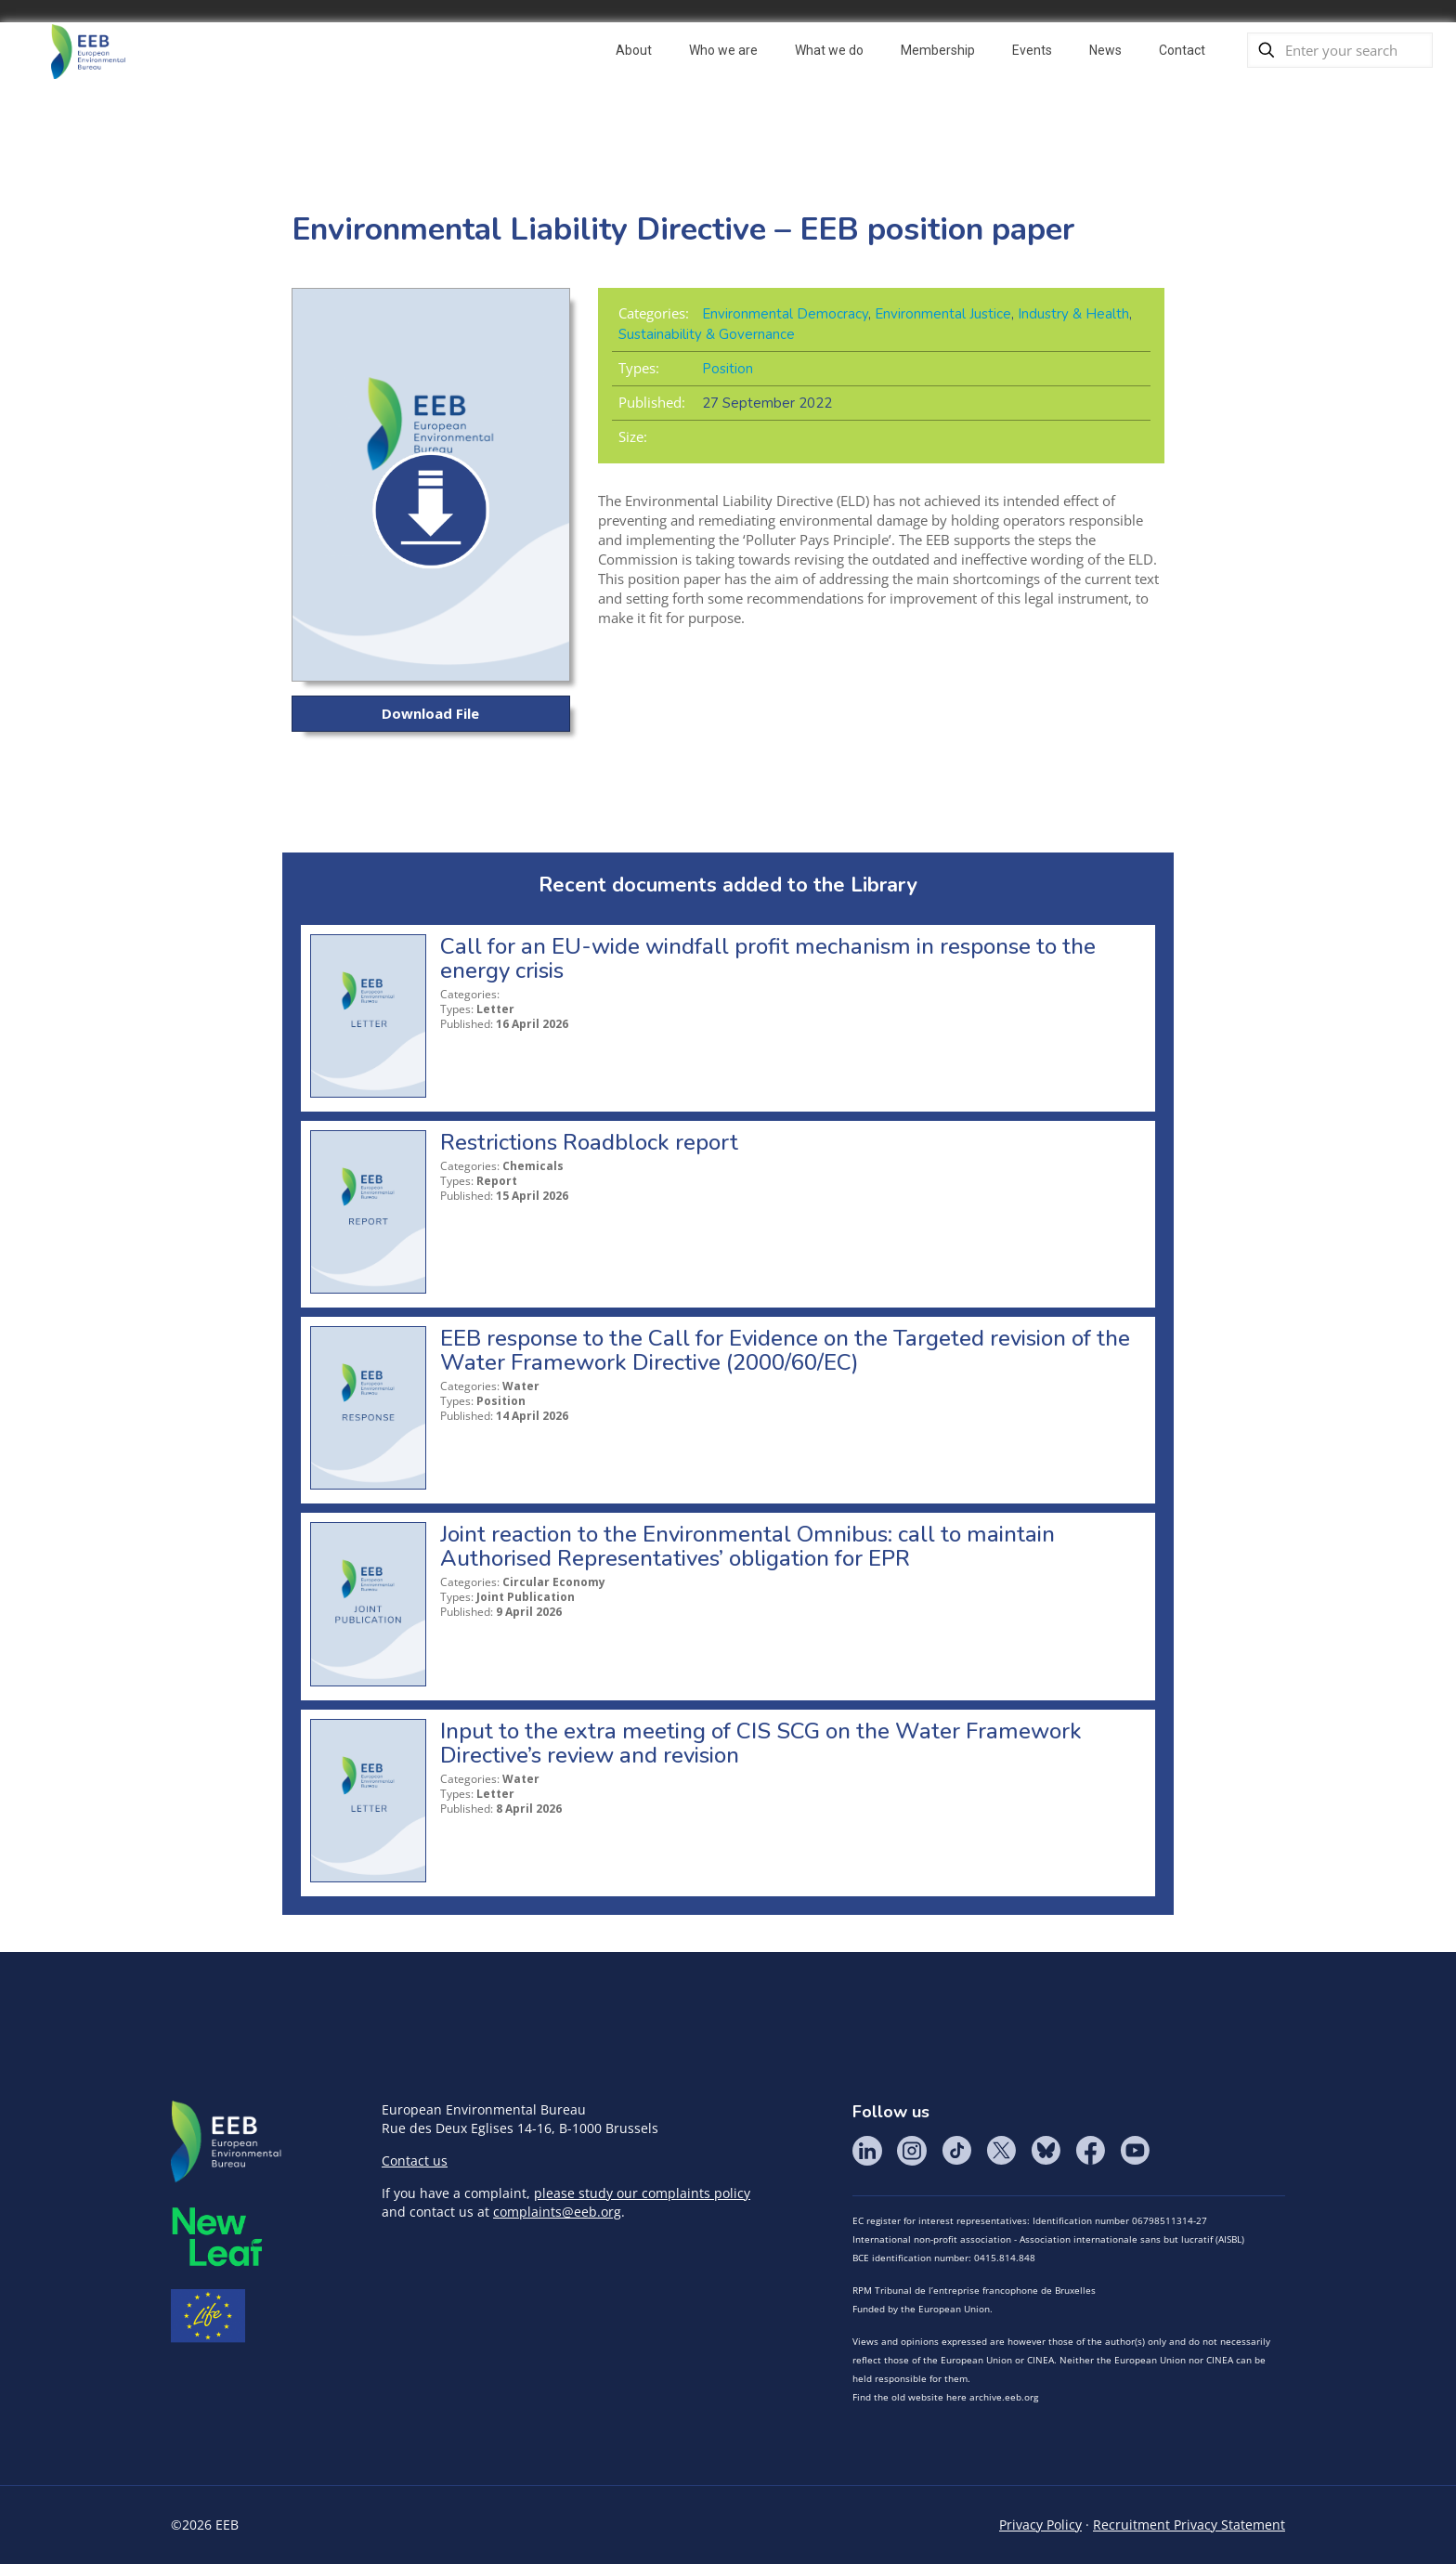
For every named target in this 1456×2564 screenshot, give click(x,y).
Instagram (912, 2151)
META (217, 2236)
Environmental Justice (943, 314)
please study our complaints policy (642, 2193)
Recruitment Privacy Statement (1189, 2524)
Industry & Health (1073, 314)
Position (727, 368)
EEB (226, 2142)
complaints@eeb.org (557, 2211)
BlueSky (1045, 2151)
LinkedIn (867, 2151)
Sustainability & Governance (706, 334)
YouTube (1135, 2151)
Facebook (1090, 2151)
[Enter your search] (1340, 50)
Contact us (415, 2160)
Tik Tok (956, 2151)
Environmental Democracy (785, 314)
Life (208, 2316)
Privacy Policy (1040, 2524)
